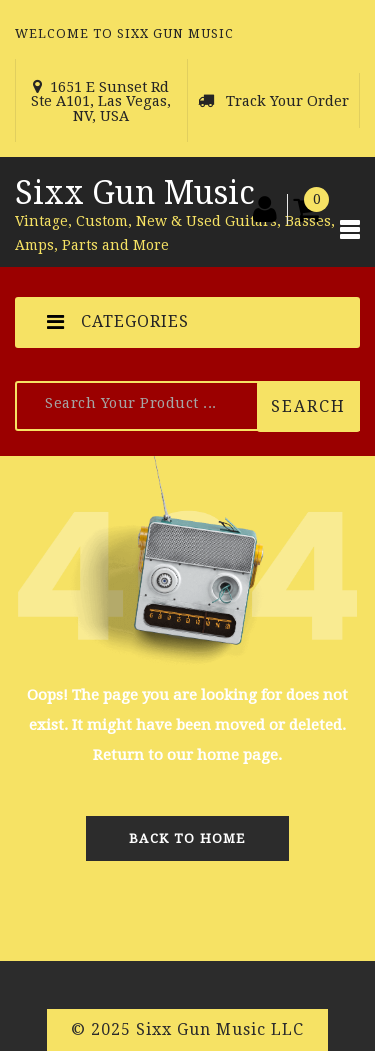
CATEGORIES (118, 322)
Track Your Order (287, 101)
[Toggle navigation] (350, 234)
